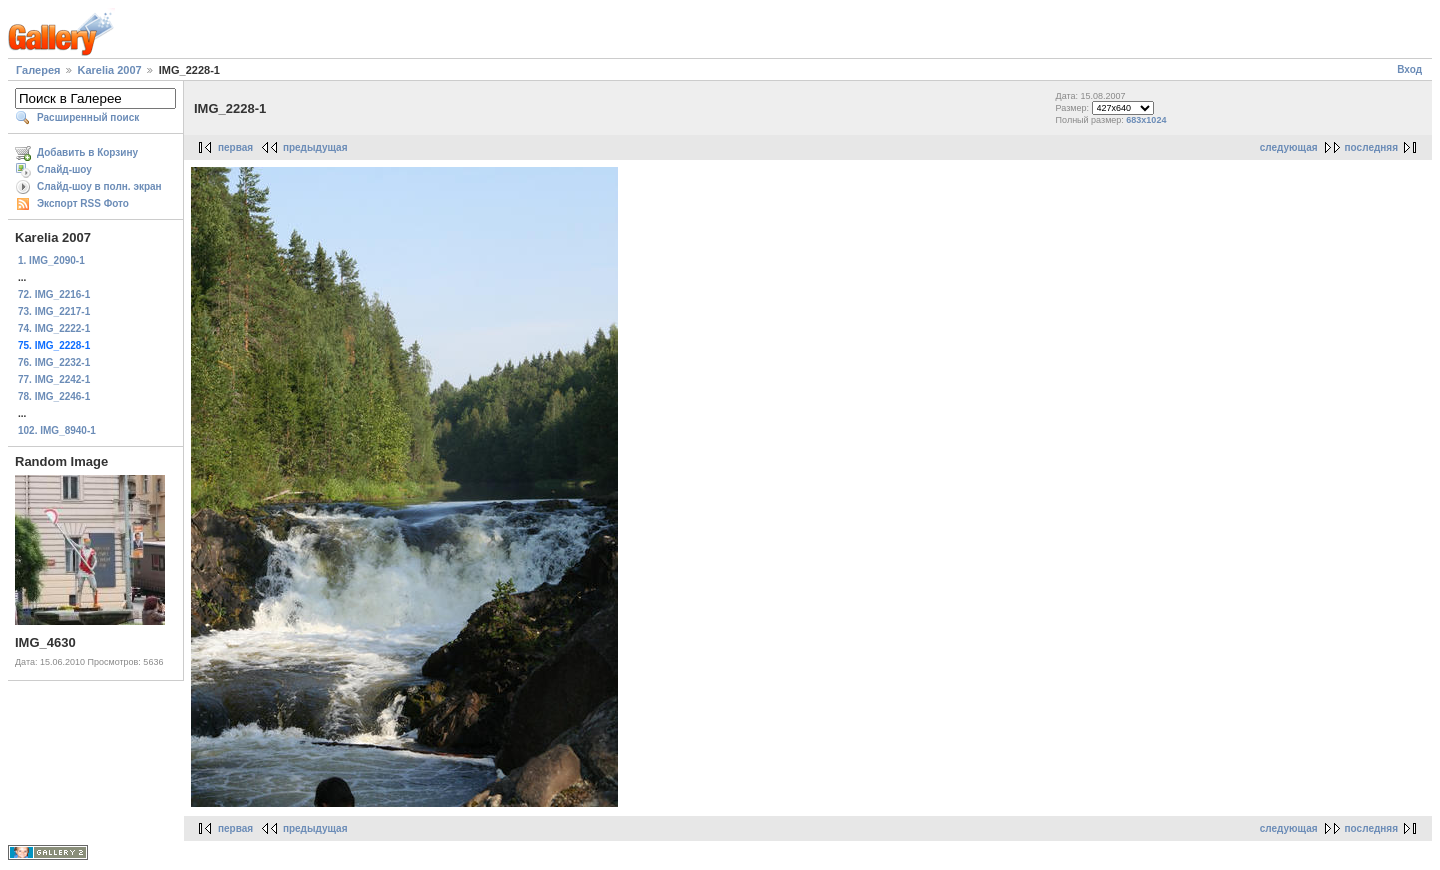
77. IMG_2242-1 (54, 379)
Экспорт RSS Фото (83, 203)
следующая (1289, 147)
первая (235, 147)
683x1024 (1146, 120)
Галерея (38, 70)
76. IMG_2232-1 (54, 362)
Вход (1409, 69)
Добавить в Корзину (87, 152)
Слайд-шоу (64, 169)
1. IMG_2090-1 (51, 260)
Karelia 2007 (110, 70)
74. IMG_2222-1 (54, 328)
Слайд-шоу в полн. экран (99, 186)
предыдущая (315, 147)
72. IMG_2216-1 (54, 294)
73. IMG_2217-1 (54, 311)
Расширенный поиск (88, 117)
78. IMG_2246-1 (54, 396)
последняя (1371, 147)
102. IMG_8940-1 (57, 430)
